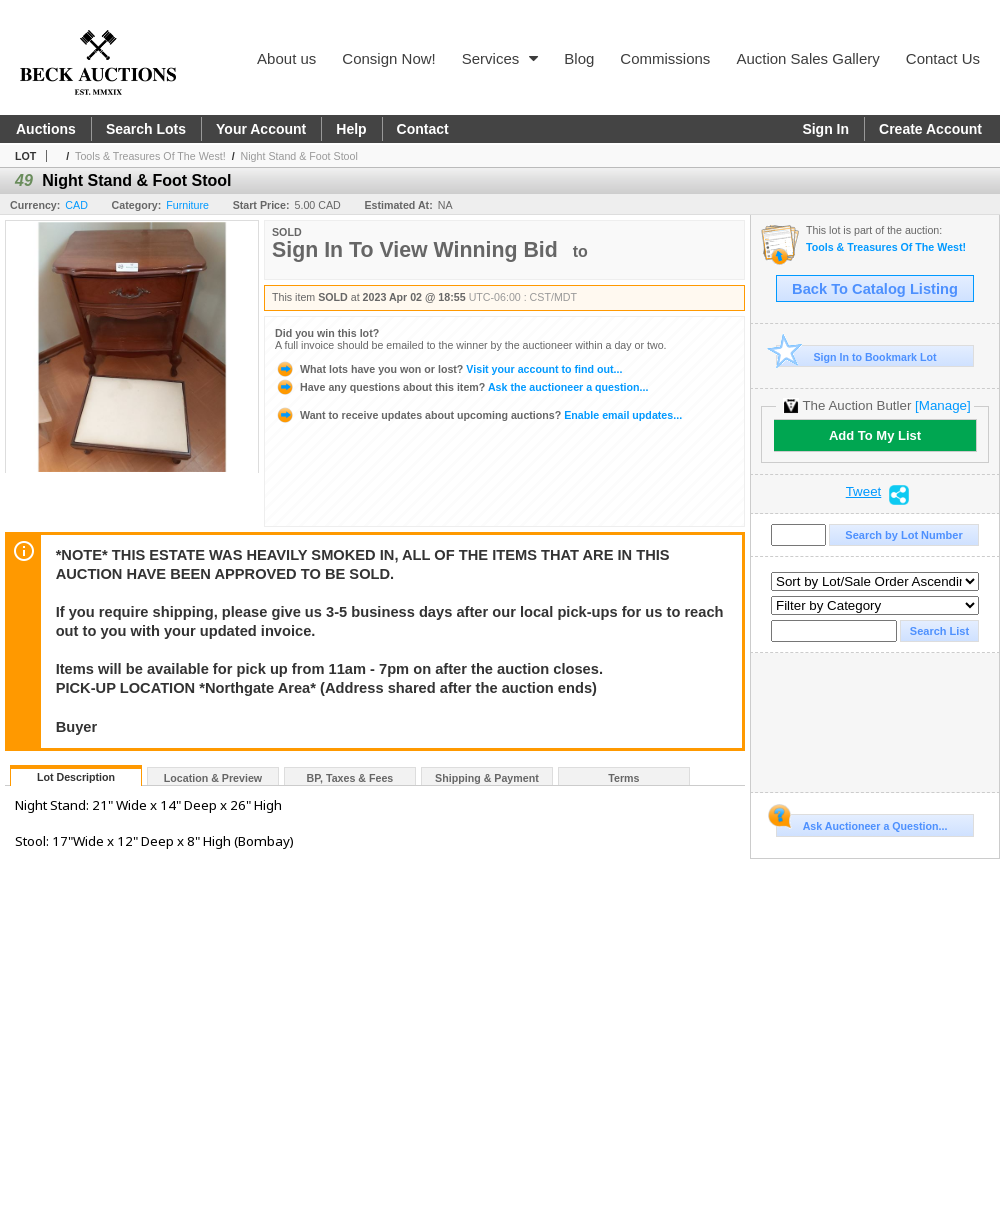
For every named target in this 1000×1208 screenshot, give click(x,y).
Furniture (187, 205)
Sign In (825, 129)
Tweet (864, 492)
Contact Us (943, 58)
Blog (579, 58)
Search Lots (146, 129)
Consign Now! (388, 58)
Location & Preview (213, 778)
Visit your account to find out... (448, 369)
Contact (423, 129)
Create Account (930, 129)
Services (500, 58)
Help (351, 129)
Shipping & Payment (487, 778)
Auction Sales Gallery (807, 58)
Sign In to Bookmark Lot (856, 356)
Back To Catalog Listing (875, 289)
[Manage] (942, 405)
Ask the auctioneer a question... (461, 387)
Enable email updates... (478, 415)
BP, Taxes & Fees (350, 778)
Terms (623, 778)
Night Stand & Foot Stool (299, 156)
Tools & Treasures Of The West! (150, 156)
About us (286, 58)
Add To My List (875, 435)
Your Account (261, 129)
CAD (76, 205)
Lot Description (76, 777)
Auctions (46, 129)
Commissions (665, 58)
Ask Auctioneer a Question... (861, 823)
